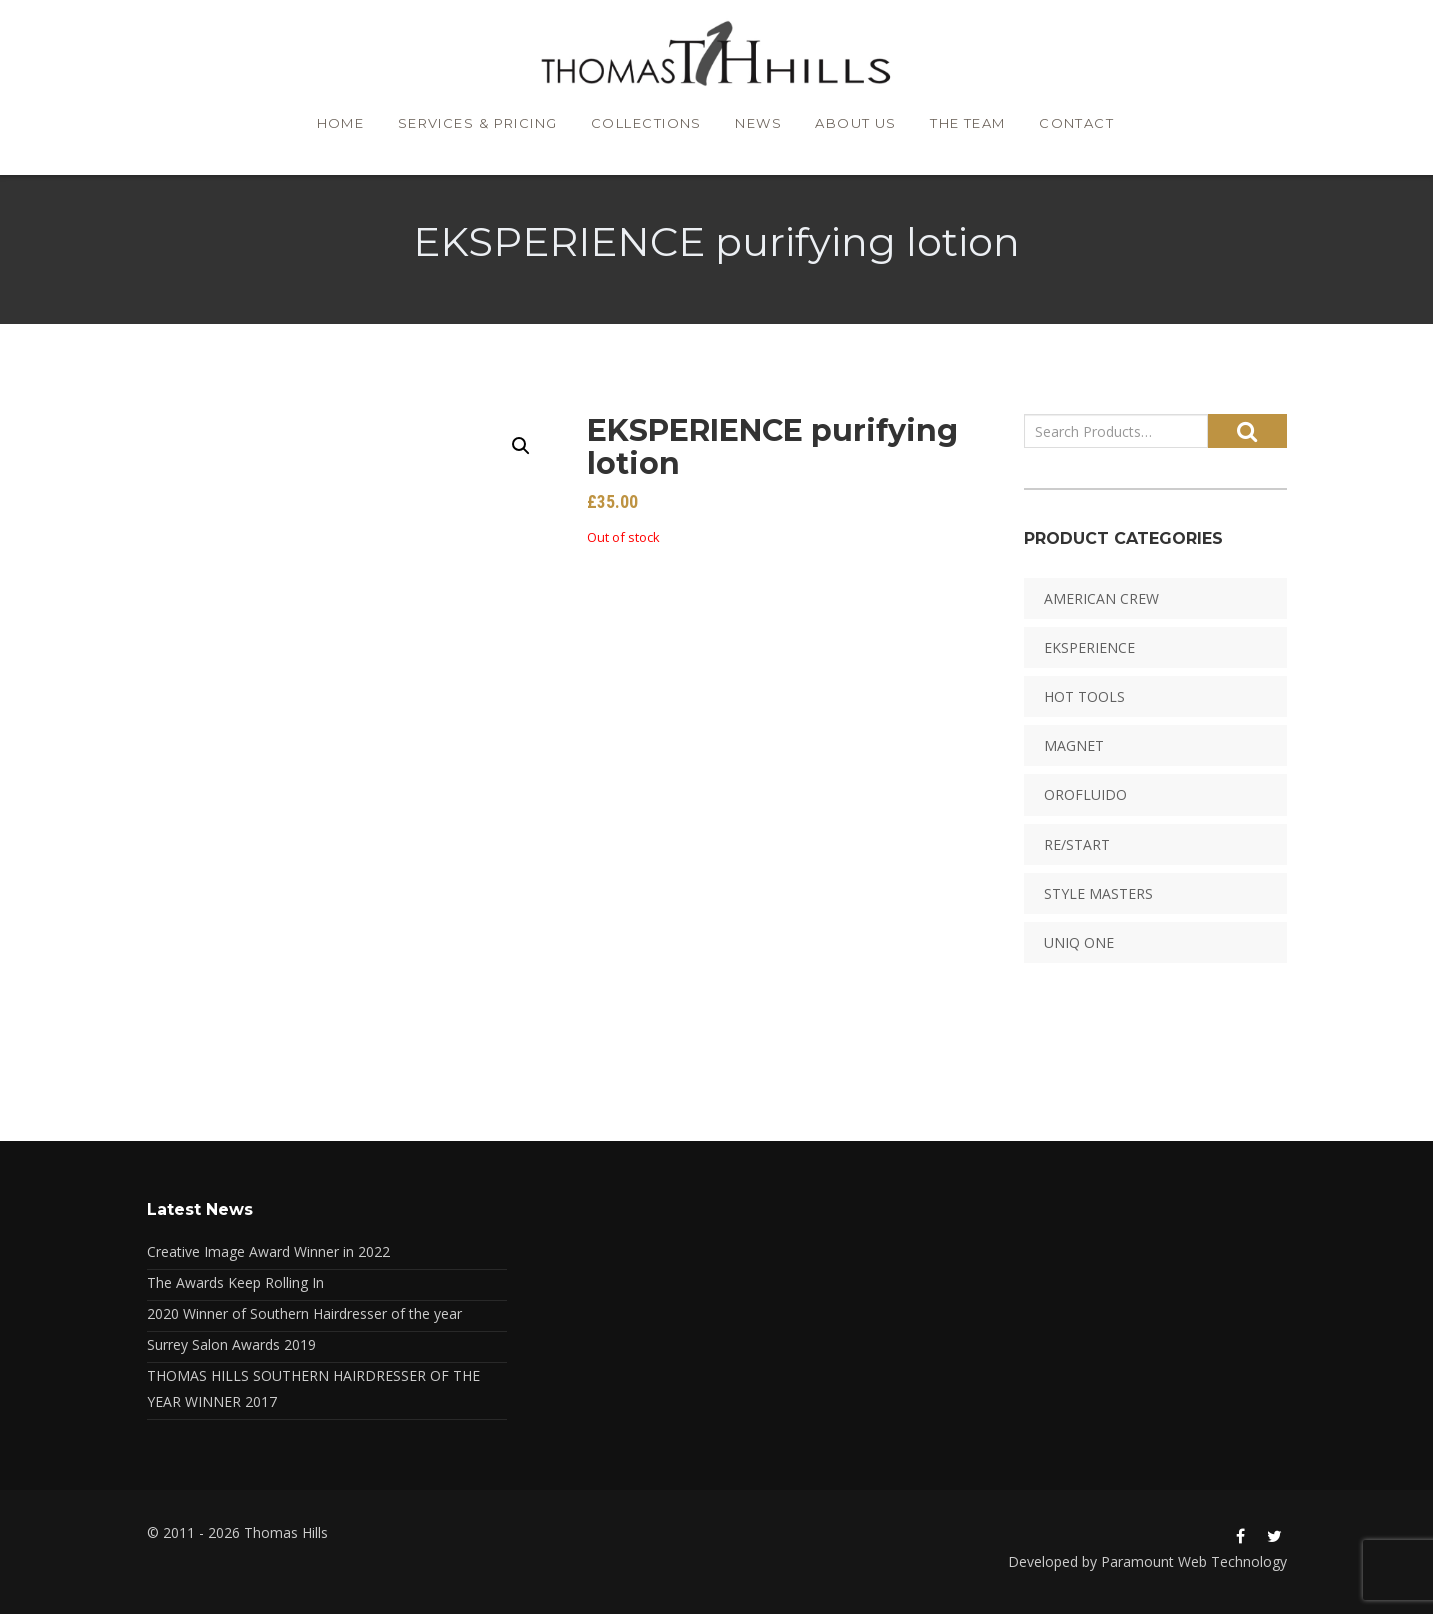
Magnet (1074, 745)
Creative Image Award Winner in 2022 (268, 1251)
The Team (974, 126)
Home (334, 126)
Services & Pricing (473, 126)
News (757, 126)
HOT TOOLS (1084, 696)
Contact (1086, 126)
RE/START (1077, 844)
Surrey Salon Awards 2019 (231, 1344)
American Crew (1101, 598)
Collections (642, 126)
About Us (859, 126)
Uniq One (1079, 942)
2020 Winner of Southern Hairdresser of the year (304, 1313)
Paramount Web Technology (1194, 1561)
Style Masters (1098, 893)
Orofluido (1085, 794)
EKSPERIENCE (1089, 647)
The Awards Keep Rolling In (235, 1282)
